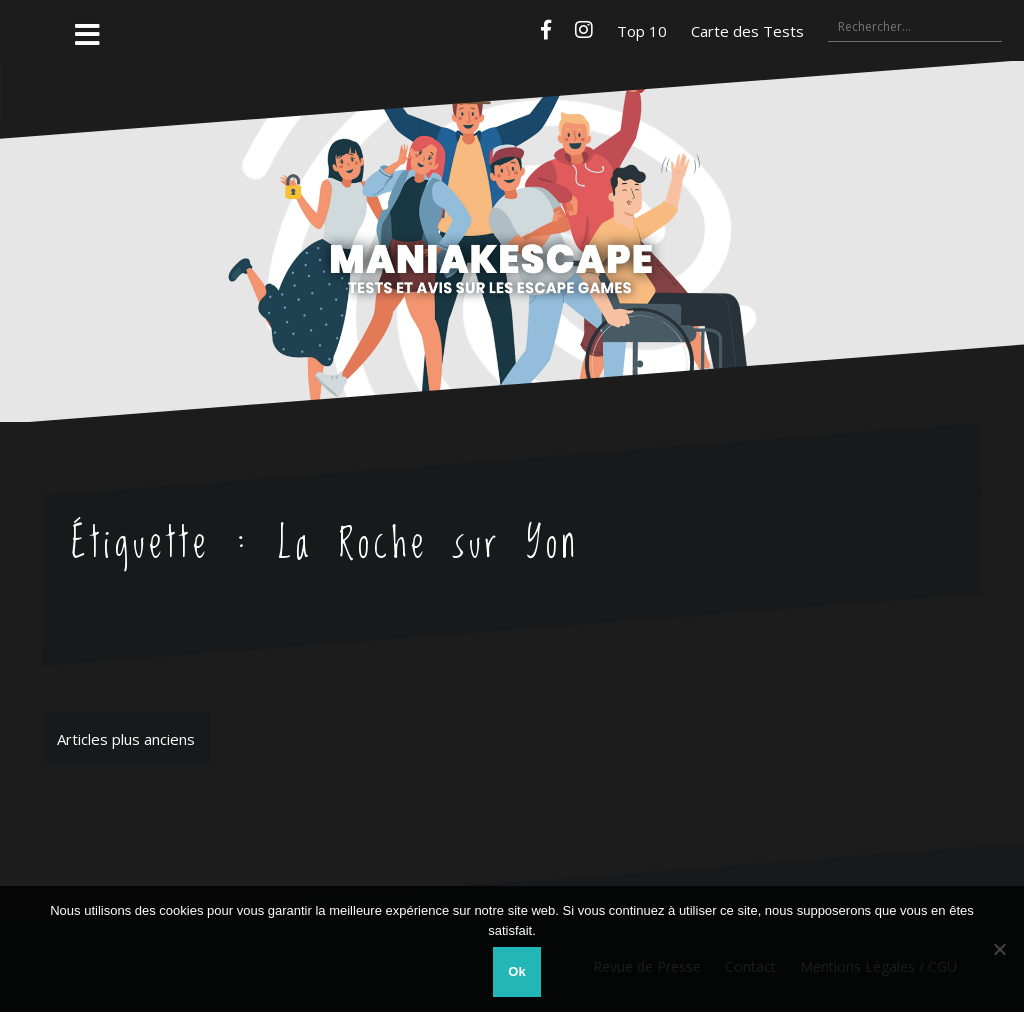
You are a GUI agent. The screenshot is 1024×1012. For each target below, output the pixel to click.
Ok (516, 971)
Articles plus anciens (126, 739)
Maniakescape (512, 202)
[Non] (999, 949)
